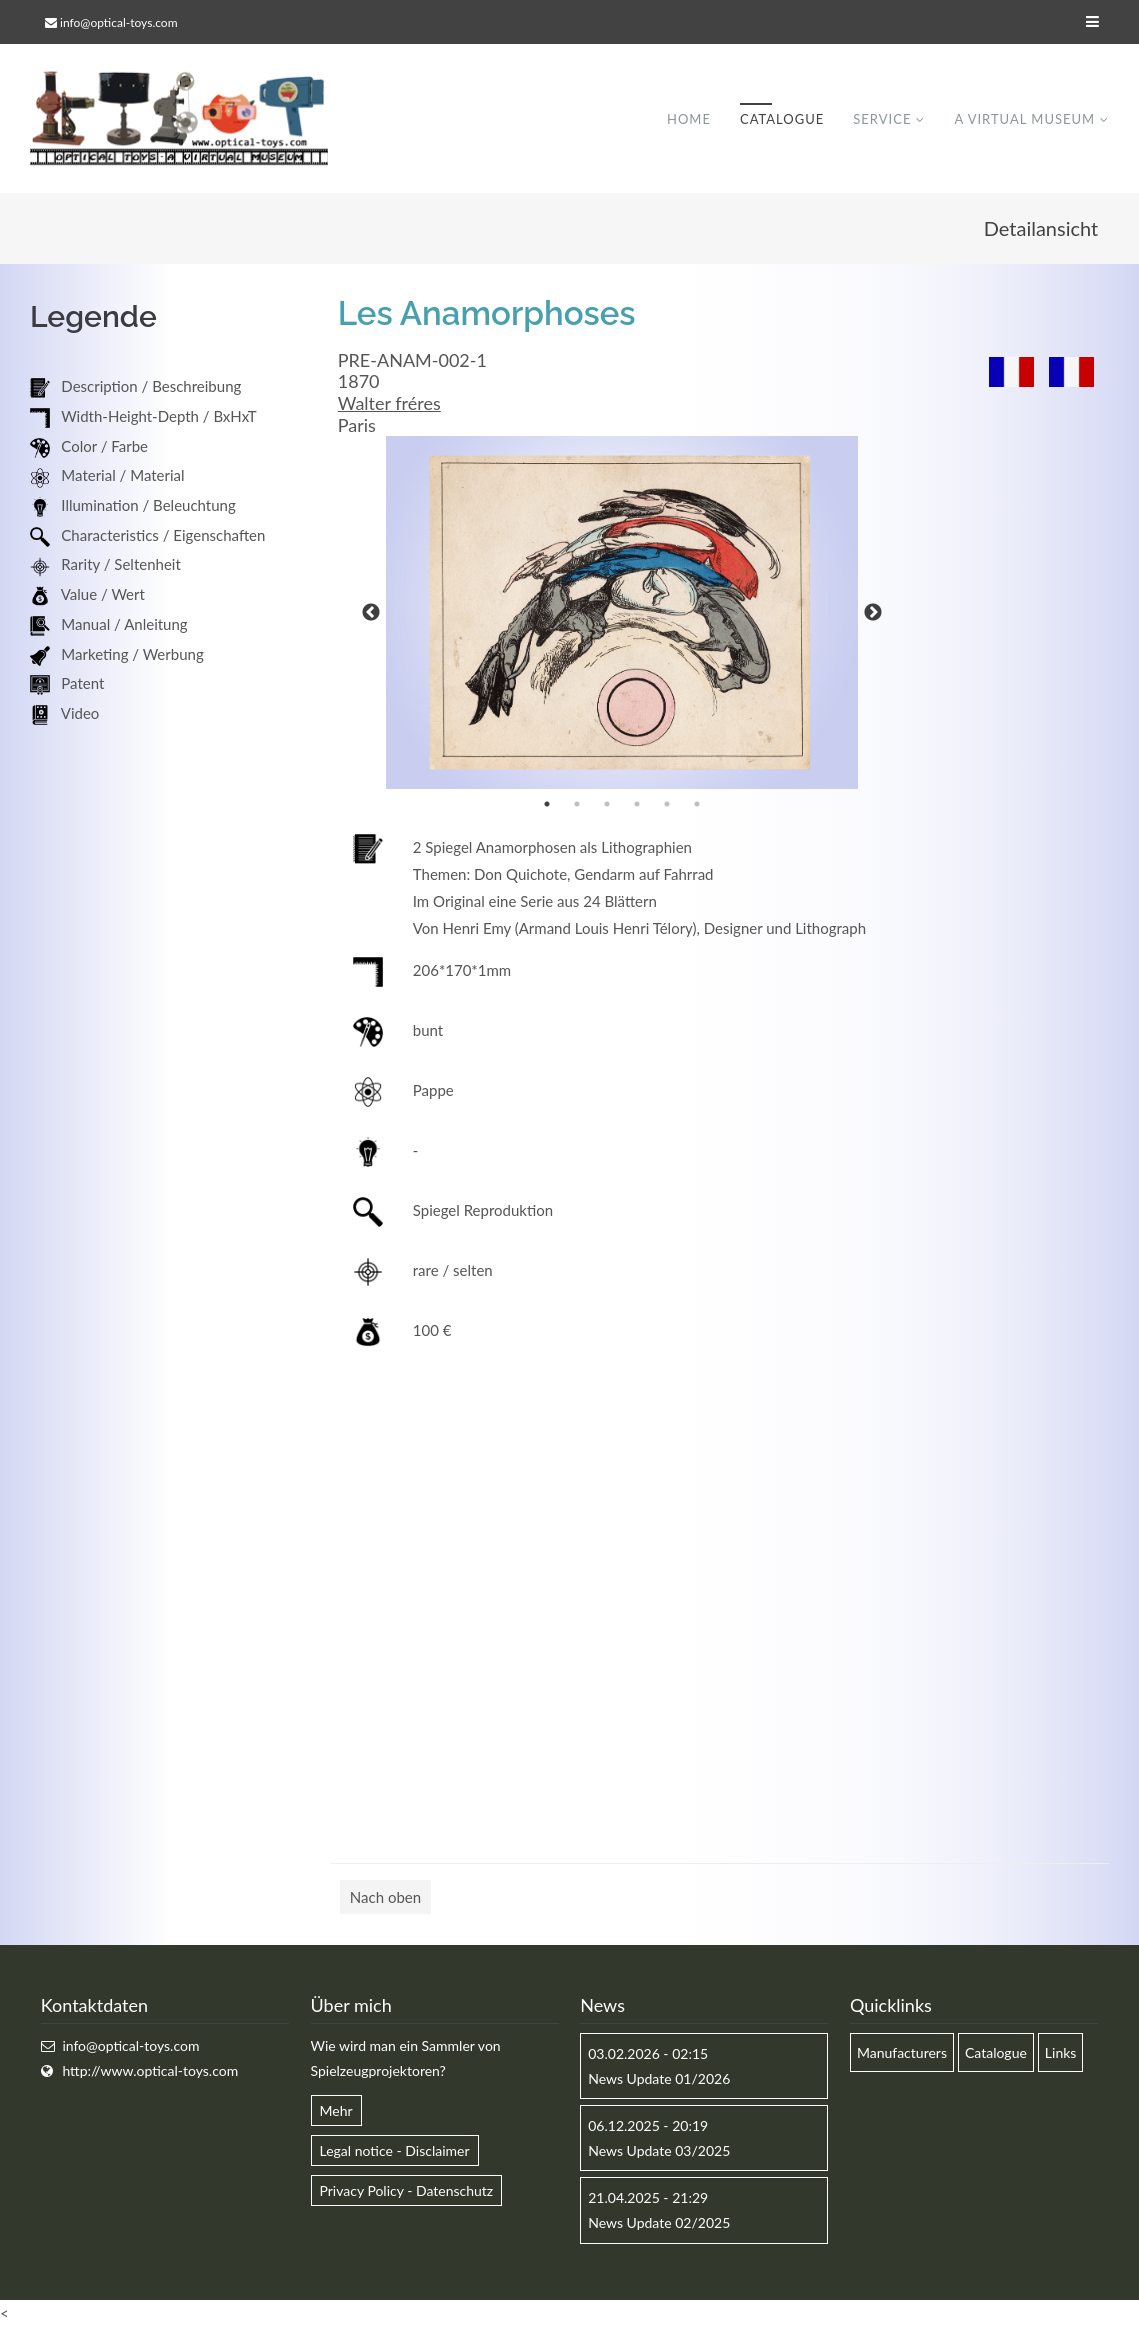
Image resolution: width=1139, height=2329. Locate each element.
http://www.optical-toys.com (150, 2071)
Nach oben (385, 1898)
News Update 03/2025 (659, 2151)
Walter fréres (389, 404)
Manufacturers (902, 2053)
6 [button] (697, 805)
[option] (621, 613)
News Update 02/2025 (659, 2223)
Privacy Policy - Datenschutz (407, 2191)
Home (689, 119)
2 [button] (577, 805)
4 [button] (637, 805)
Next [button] (873, 614)
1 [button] (547, 805)
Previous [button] (371, 614)
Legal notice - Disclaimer (395, 2151)
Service (882, 119)
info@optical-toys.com (118, 22)
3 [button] (607, 805)
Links (1061, 2053)
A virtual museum (1024, 119)
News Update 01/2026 (659, 2079)
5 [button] (667, 805)
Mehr (336, 2111)
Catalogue (782, 119)
